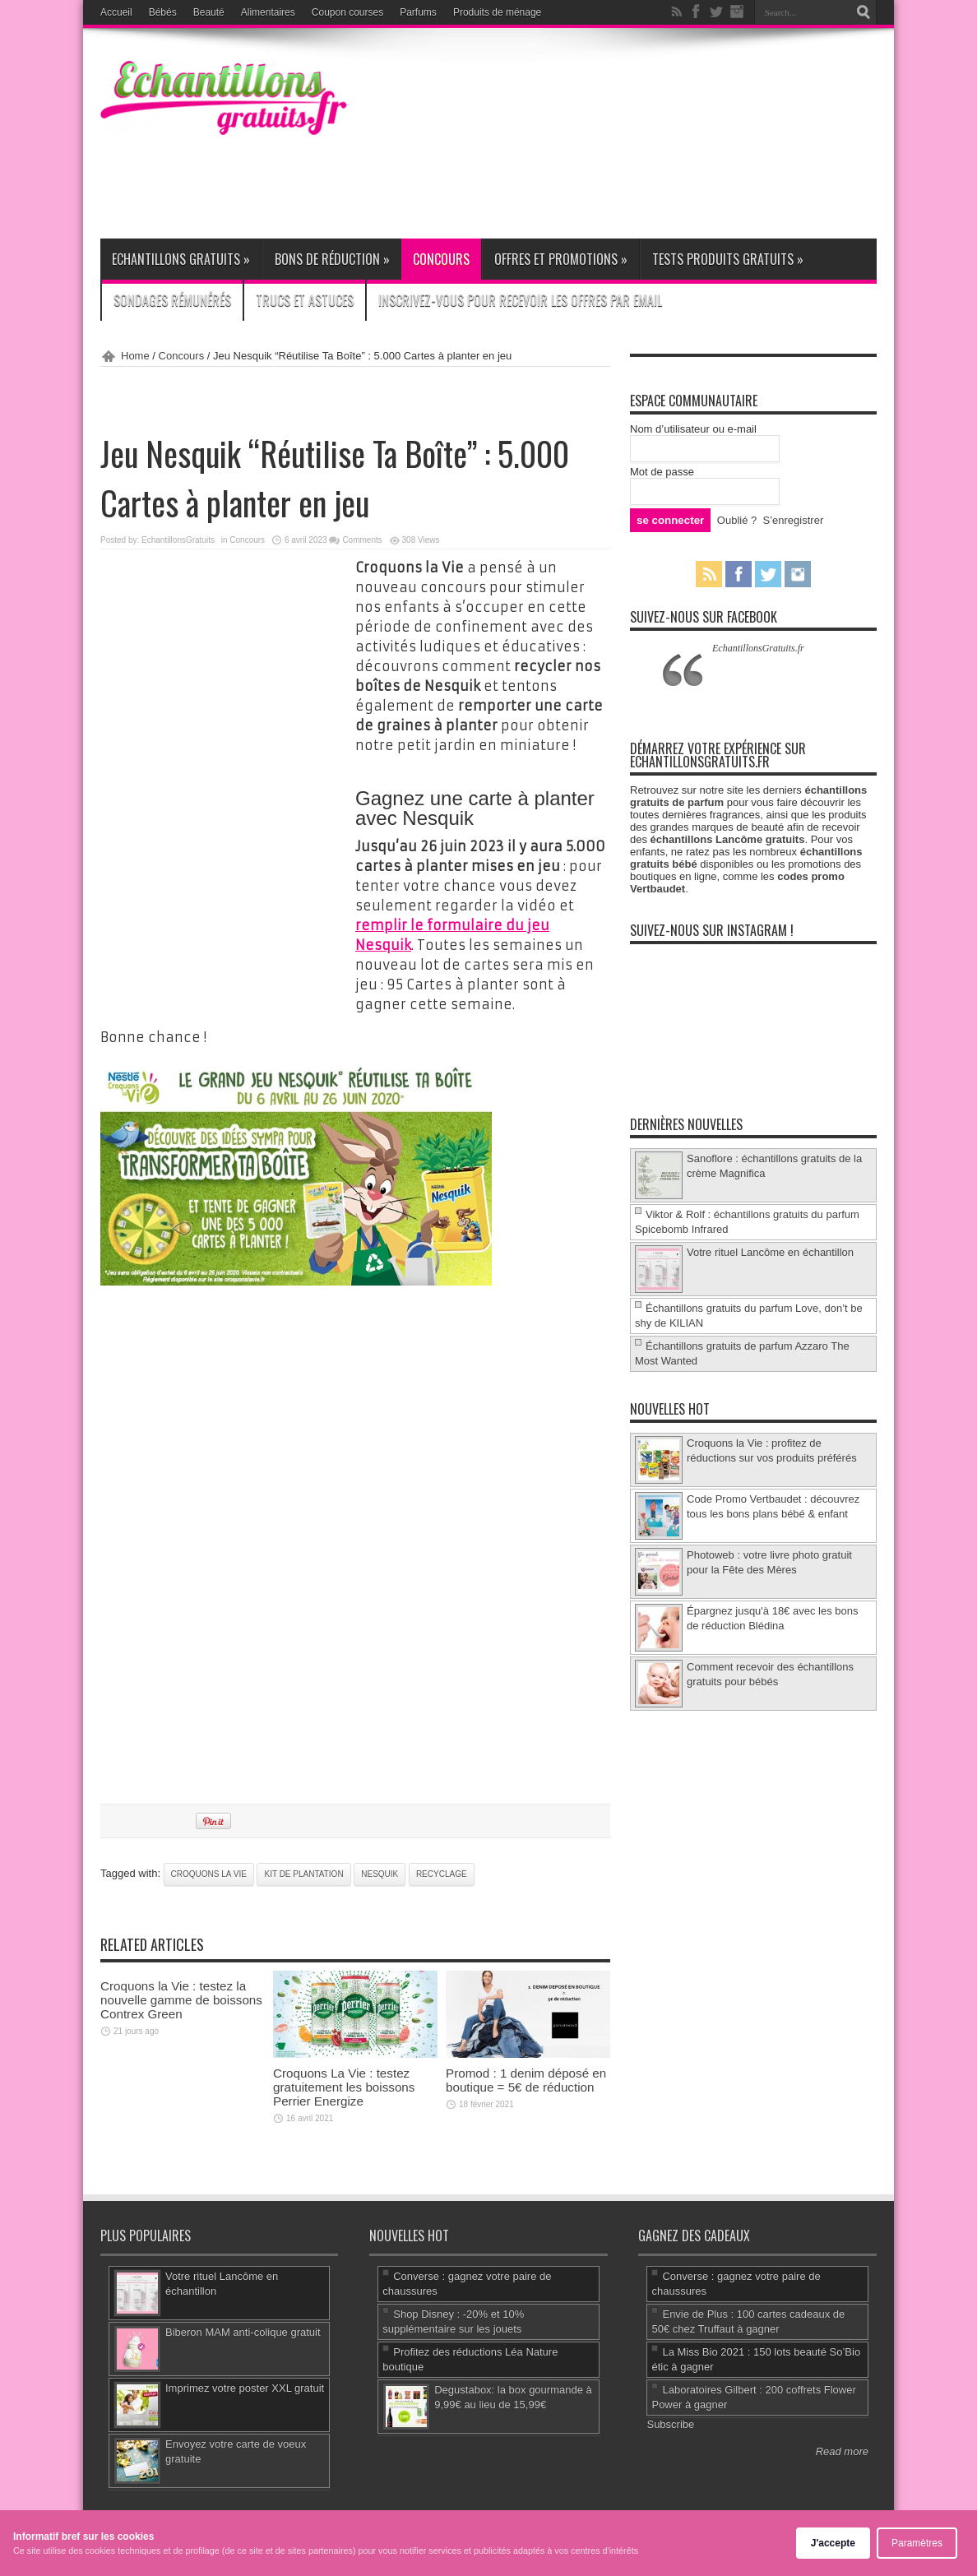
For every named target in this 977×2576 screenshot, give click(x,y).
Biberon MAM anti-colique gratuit (243, 2332)
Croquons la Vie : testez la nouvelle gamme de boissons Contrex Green (181, 2000)
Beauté (209, 12)
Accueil (116, 12)
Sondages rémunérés (172, 300)
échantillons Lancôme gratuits (728, 839)
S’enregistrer (793, 520)
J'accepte (833, 2543)
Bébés (163, 12)
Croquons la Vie (209, 1874)
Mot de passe (662, 472)
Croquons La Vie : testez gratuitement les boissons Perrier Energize (343, 2087)
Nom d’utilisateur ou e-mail (693, 429)
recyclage (441, 1874)
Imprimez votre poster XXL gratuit (244, 2388)
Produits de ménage (497, 12)
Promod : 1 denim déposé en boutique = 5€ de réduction (526, 2080)
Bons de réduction (332, 259)
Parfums (418, 12)
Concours (441, 259)
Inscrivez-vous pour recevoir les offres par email (520, 300)
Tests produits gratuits (727, 259)
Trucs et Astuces (305, 300)
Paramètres (916, 2543)
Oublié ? (737, 520)
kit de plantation (303, 1874)
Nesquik (379, 1874)
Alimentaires (268, 12)
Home (135, 356)
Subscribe (670, 2424)
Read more (842, 2451)
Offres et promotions (560, 259)
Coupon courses (347, 12)
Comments (362, 539)
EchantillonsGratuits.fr (758, 648)
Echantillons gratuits (181, 259)
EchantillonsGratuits (178, 539)
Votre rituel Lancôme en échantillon (770, 1252)
